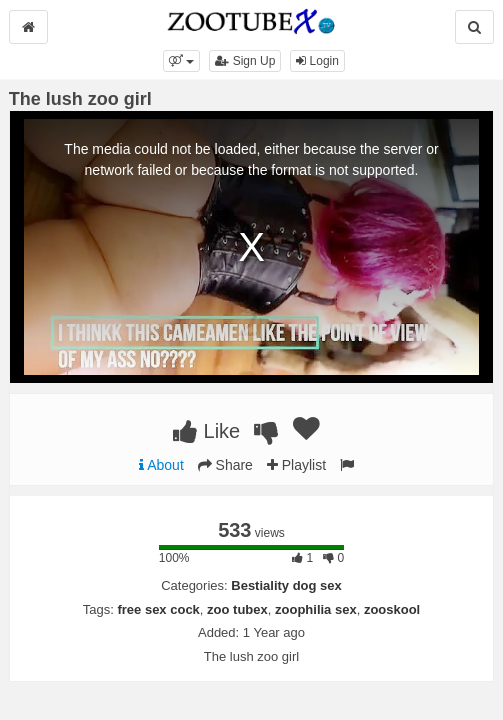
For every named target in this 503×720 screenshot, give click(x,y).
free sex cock (158, 609)
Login (317, 61)
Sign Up (245, 61)
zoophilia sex (316, 609)
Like (206, 431)
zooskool (392, 609)
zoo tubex (237, 609)
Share (225, 465)
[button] (181, 61)
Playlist (296, 465)
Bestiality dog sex (286, 585)
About (161, 465)
